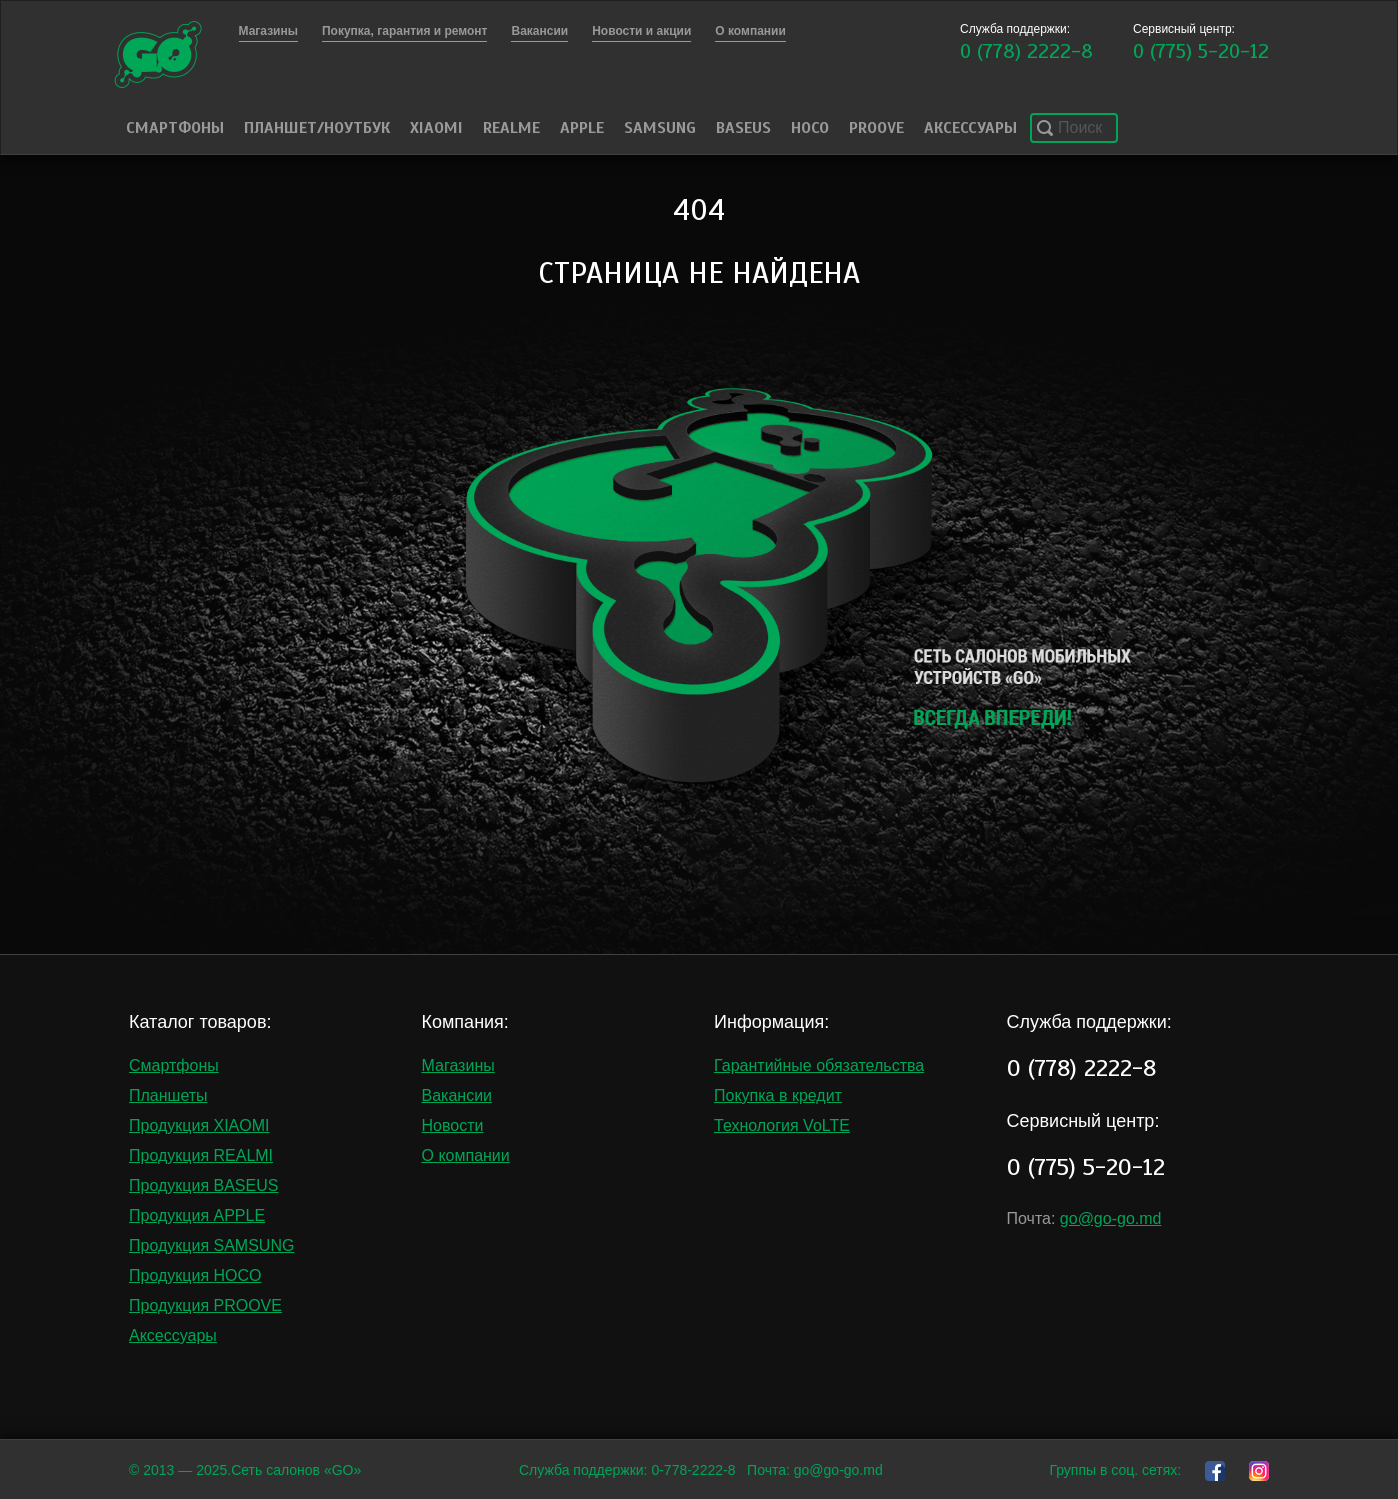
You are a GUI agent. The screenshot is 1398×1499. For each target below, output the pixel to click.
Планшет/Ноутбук (317, 128)
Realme (511, 128)
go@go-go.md (1111, 1218)
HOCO (810, 128)
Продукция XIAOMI (199, 1125)
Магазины (458, 1065)
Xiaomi (436, 128)
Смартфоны (175, 128)
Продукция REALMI (201, 1155)
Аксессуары (970, 128)
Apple (582, 128)
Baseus (743, 128)
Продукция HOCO (195, 1275)
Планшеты (168, 1095)
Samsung (660, 128)
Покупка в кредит (778, 1095)
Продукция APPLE (197, 1215)
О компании (466, 1155)
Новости (453, 1125)
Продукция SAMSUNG (211, 1245)
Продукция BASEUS (203, 1185)
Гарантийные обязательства (819, 1065)
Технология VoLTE (782, 1125)
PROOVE (876, 128)
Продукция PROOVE (205, 1305)
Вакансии (457, 1095)
